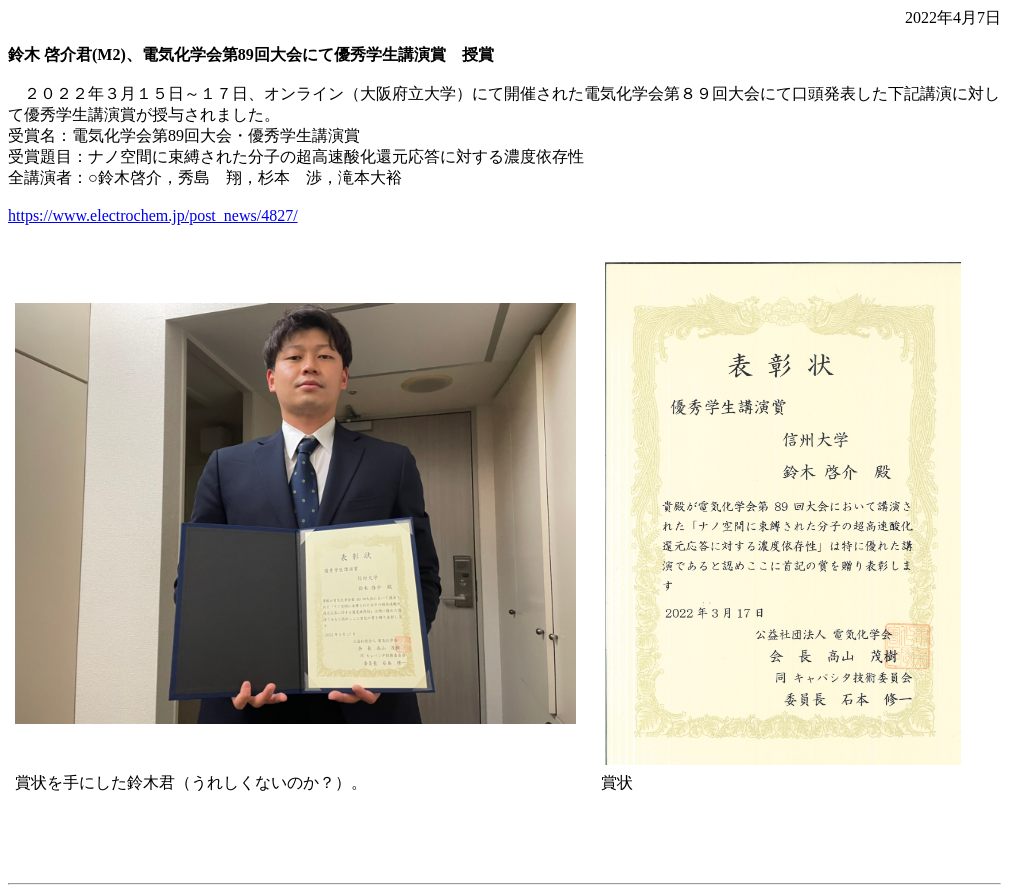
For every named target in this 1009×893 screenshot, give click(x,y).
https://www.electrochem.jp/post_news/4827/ (153, 215)
